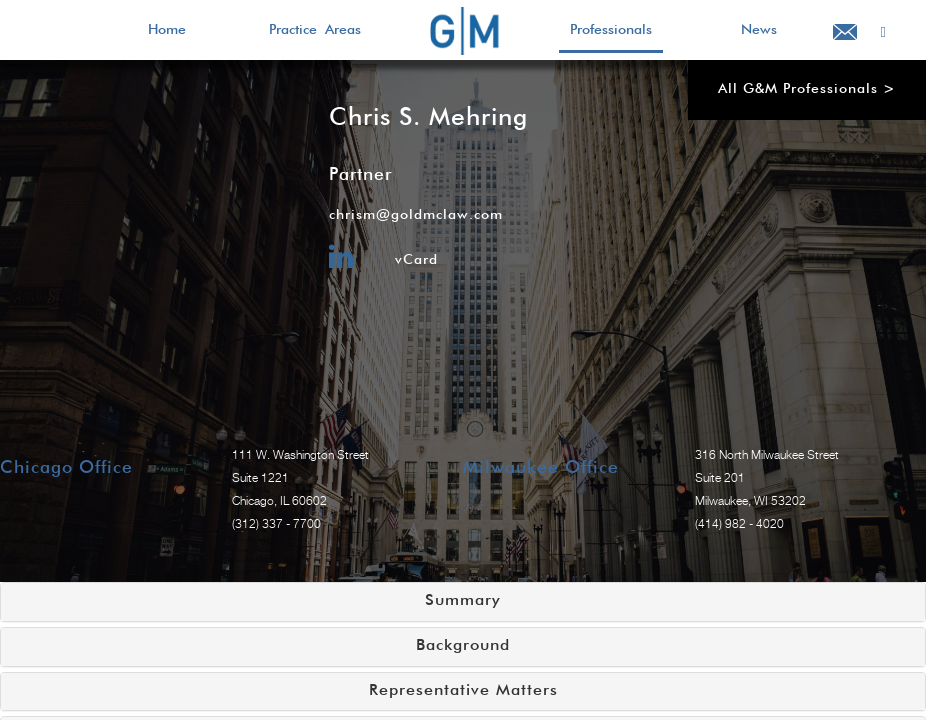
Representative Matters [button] (463, 691)
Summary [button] (463, 601)
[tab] (463, 602)
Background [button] (463, 646)
